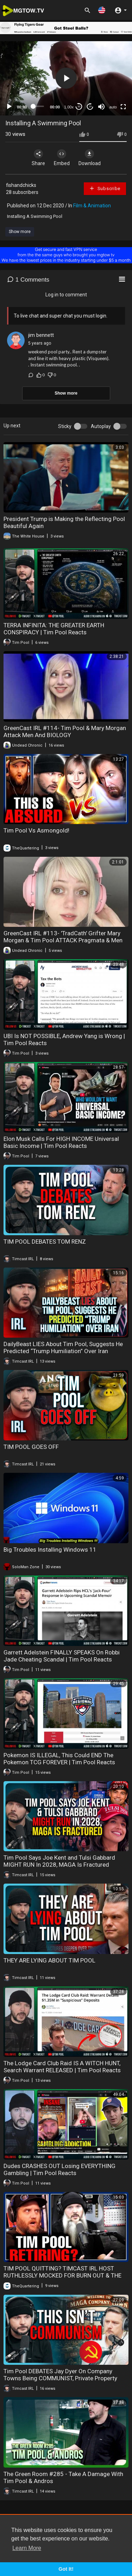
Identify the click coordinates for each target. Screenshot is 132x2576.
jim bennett (41, 335)
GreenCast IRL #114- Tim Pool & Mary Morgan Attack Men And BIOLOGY (65, 731)
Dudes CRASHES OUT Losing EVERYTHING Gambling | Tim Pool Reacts (59, 2169)
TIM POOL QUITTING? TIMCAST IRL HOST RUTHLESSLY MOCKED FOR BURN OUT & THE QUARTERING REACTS (62, 2275)
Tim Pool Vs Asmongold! (36, 830)
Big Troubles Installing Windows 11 (50, 1549)
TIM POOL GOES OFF (31, 1446)
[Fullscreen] (123, 106)
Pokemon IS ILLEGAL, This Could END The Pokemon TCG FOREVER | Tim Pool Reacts (59, 1759)
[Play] (9, 106)
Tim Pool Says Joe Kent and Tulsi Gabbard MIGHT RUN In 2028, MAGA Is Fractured (59, 1861)
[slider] (38, 106)
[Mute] (101, 106)
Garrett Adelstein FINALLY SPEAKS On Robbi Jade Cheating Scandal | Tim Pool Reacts (62, 1656)
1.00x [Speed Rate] (69, 107)
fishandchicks (21, 185)
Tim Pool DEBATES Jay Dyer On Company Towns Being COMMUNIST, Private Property (60, 2375)
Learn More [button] (26, 2548)
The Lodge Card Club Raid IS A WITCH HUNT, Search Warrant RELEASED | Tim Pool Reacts (62, 2067)
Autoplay (101, 426)
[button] (102, 10)
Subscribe (104, 188)
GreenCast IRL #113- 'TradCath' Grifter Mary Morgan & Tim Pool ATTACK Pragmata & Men (63, 937)
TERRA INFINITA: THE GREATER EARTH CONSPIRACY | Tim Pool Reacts (54, 629)
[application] (66, 78)
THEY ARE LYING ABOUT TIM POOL (49, 1960)
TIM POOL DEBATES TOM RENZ (45, 1241)
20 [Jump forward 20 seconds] (90, 106)
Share (38, 157)
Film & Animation (92, 205)
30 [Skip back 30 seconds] (79, 106)
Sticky (64, 426)
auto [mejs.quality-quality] (113, 107)
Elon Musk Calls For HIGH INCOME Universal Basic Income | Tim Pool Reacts (61, 1142)
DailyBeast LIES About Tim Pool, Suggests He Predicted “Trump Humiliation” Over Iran (63, 1347)
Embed (62, 157)
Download (89, 157)
